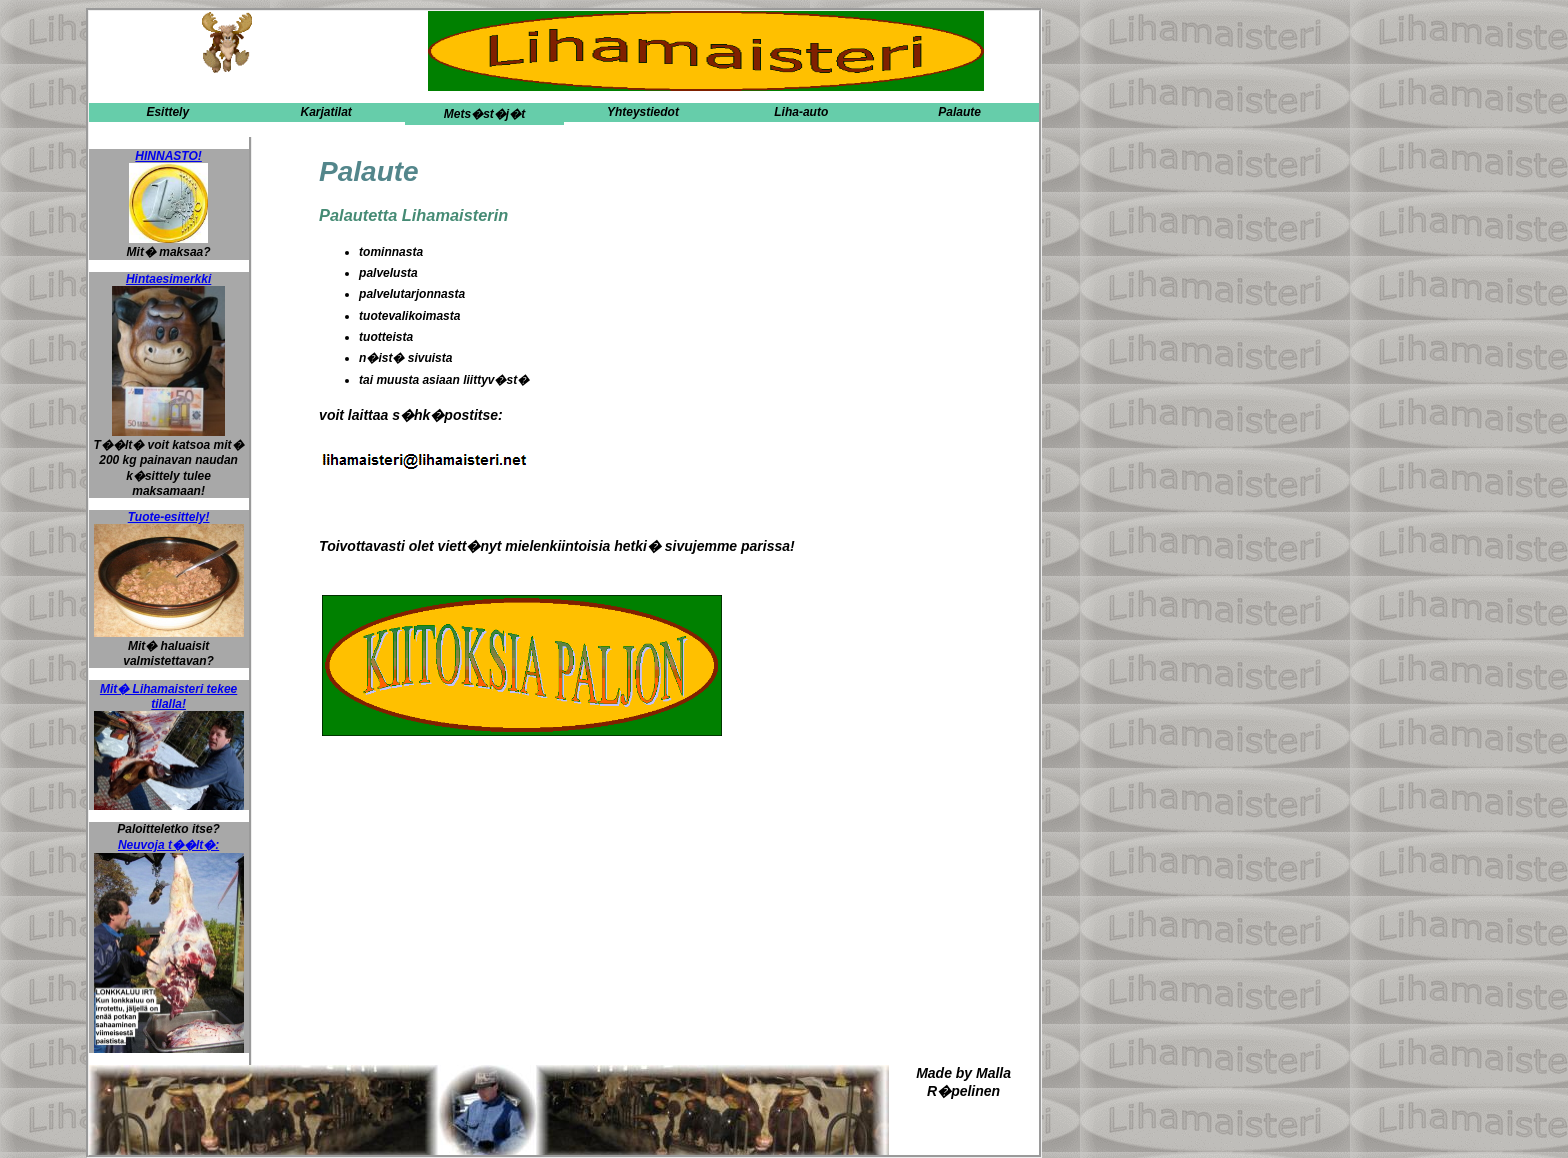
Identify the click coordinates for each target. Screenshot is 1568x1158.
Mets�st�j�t (484, 114)
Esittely (167, 112)
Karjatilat (325, 112)
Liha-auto (801, 112)
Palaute (959, 112)
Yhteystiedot (643, 112)
